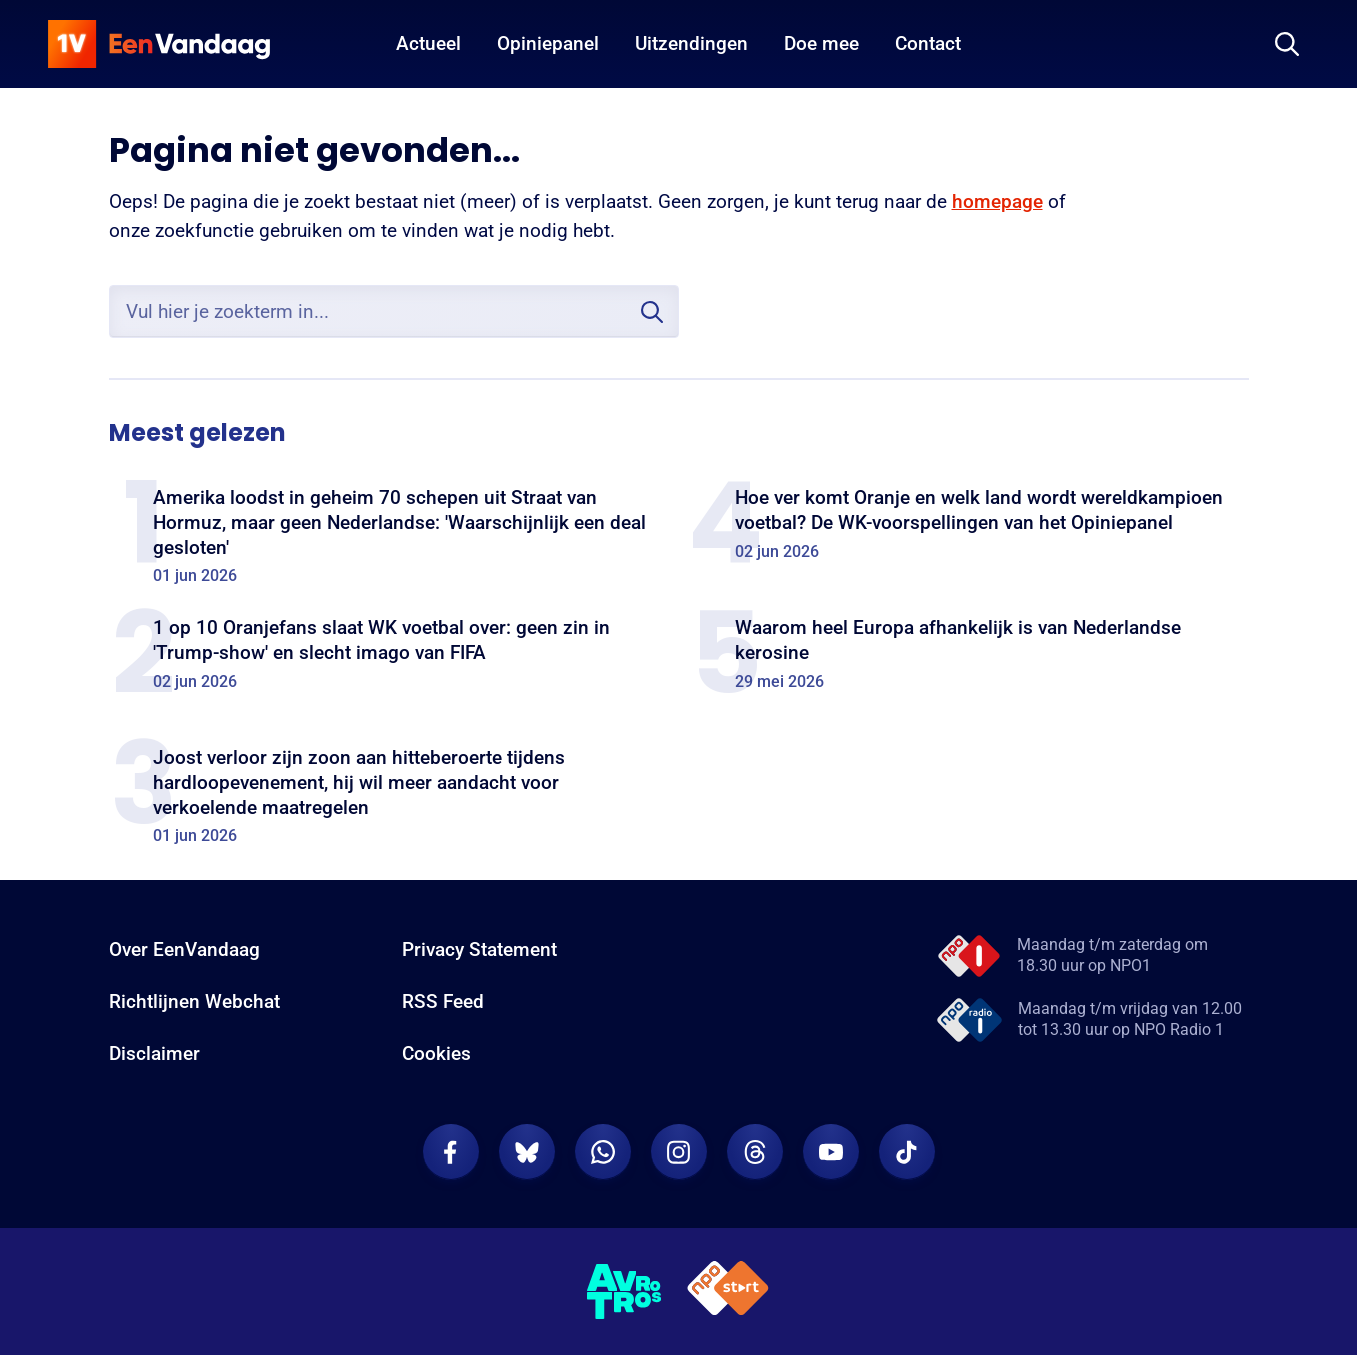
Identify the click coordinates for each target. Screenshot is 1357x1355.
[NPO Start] (728, 1291)
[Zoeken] (1287, 44)
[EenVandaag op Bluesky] (527, 1152)
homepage (997, 201)
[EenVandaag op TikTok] (907, 1152)
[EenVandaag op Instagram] (679, 1152)
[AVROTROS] (625, 1292)
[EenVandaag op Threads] (755, 1152)
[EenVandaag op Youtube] (831, 1152)
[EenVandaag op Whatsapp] (603, 1152)
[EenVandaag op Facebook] (451, 1152)
